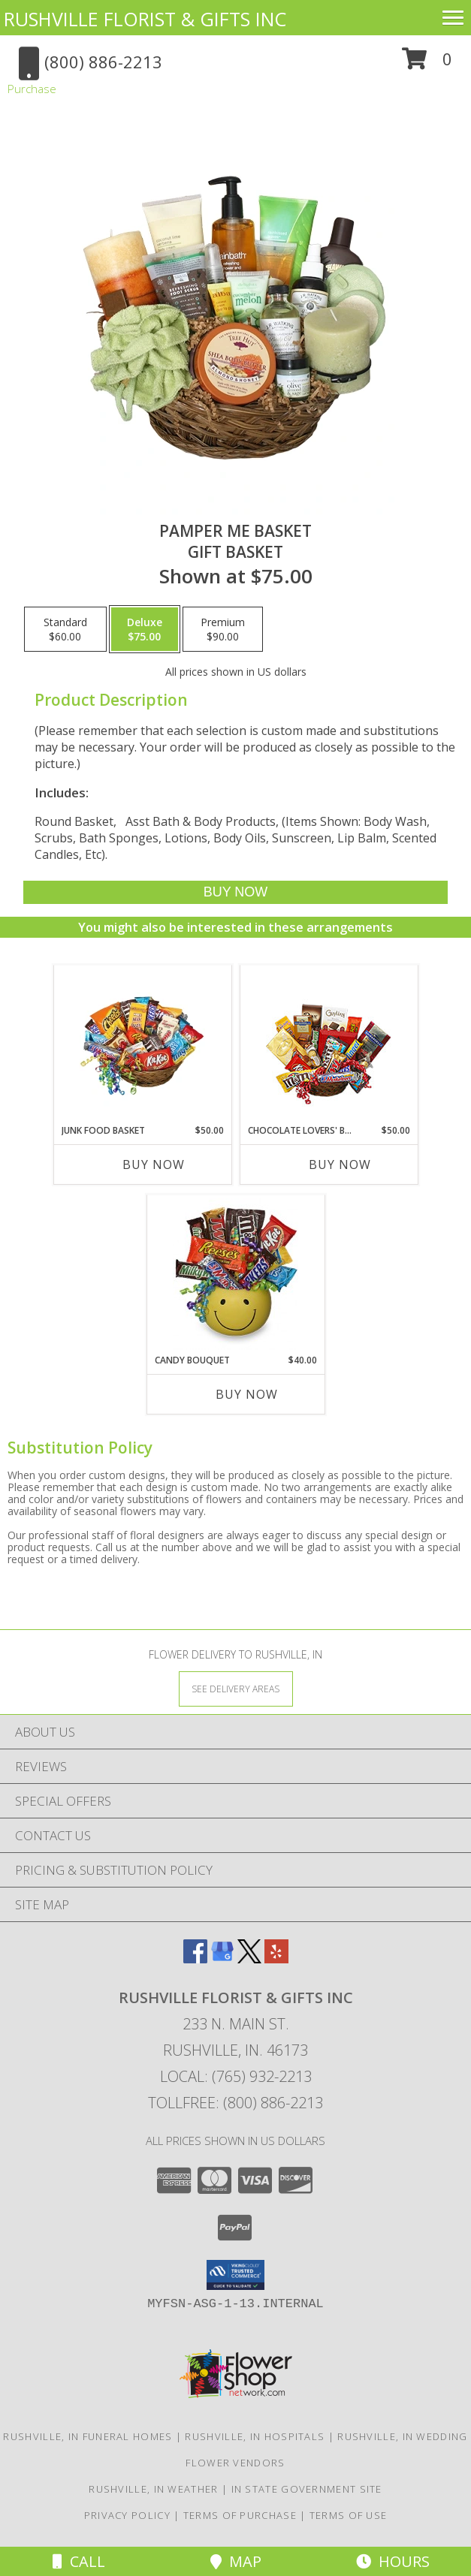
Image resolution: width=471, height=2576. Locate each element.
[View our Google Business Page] (222, 1958)
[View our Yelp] (276, 1958)
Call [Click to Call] (79, 2561)
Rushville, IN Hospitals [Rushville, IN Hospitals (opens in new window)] (255, 2436)
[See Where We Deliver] (236, 1688)
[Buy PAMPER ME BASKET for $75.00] (235, 892)
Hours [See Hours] (393, 2561)
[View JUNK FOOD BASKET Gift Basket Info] (142, 1044)
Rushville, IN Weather (153, 2489)
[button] (427, 64)
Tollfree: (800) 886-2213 (235, 2102)
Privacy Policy (127, 2515)
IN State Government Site (306, 2489)
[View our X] (249, 1958)
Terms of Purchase (240, 2515)
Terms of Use (348, 2515)
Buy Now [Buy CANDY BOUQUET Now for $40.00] (247, 1394)
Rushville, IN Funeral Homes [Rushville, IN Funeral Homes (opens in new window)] (87, 2436)
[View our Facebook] (195, 1958)
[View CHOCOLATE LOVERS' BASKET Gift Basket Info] (328, 1045)
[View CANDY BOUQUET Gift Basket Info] (235, 1274)
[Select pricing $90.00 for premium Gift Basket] (222, 629)
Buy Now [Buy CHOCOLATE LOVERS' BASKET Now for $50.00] (340, 1164)
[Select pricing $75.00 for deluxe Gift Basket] (144, 629)
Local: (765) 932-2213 (236, 2076)
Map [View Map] (235, 2561)
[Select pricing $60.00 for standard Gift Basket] (65, 629)
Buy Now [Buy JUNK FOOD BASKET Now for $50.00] (153, 1164)
